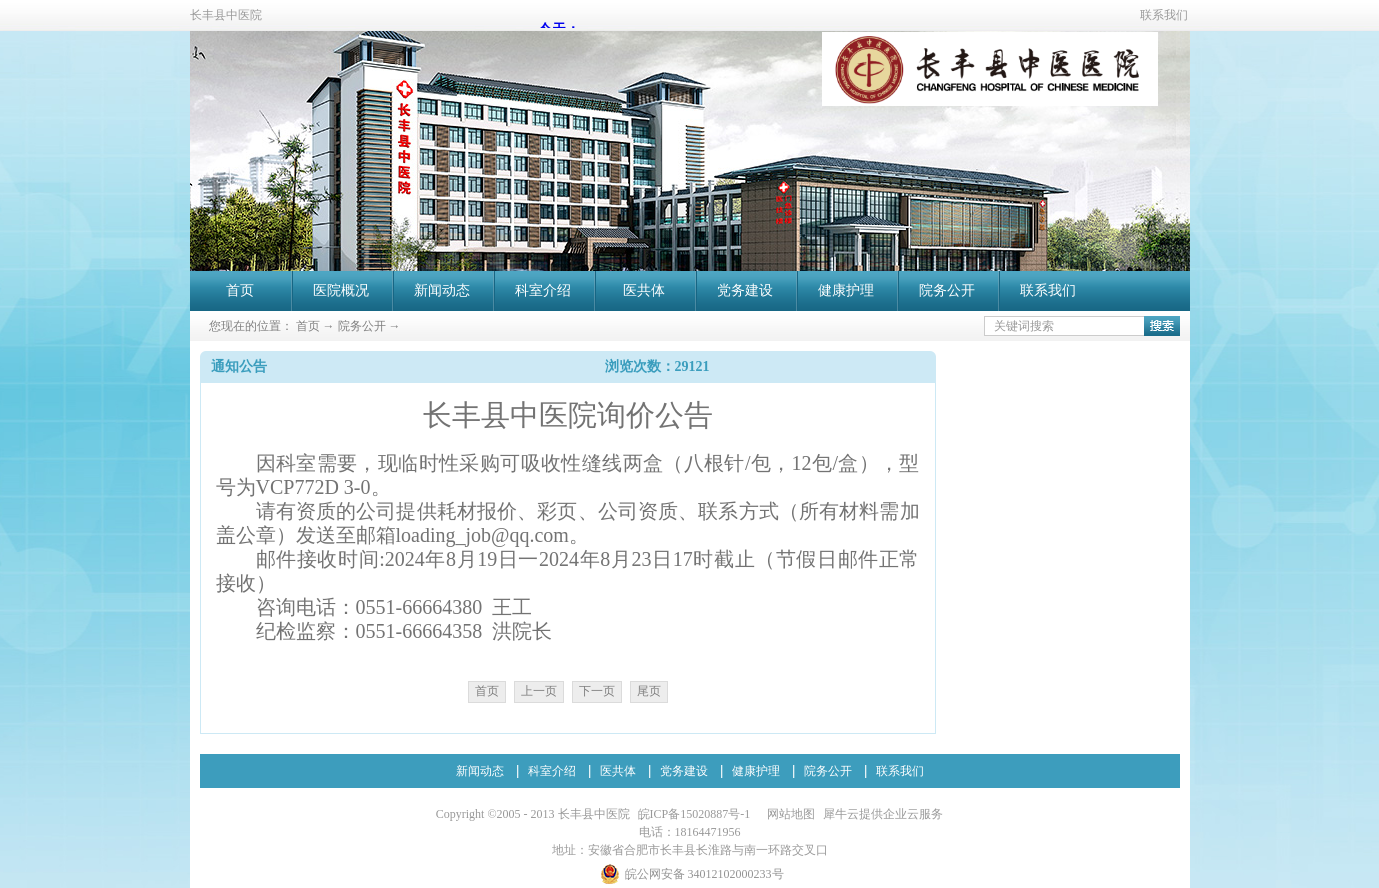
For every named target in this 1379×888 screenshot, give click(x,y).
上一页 (539, 691)
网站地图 (788, 814)
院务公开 (362, 326)
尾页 (649, 691)
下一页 (597, 691)
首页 (240, 290)
